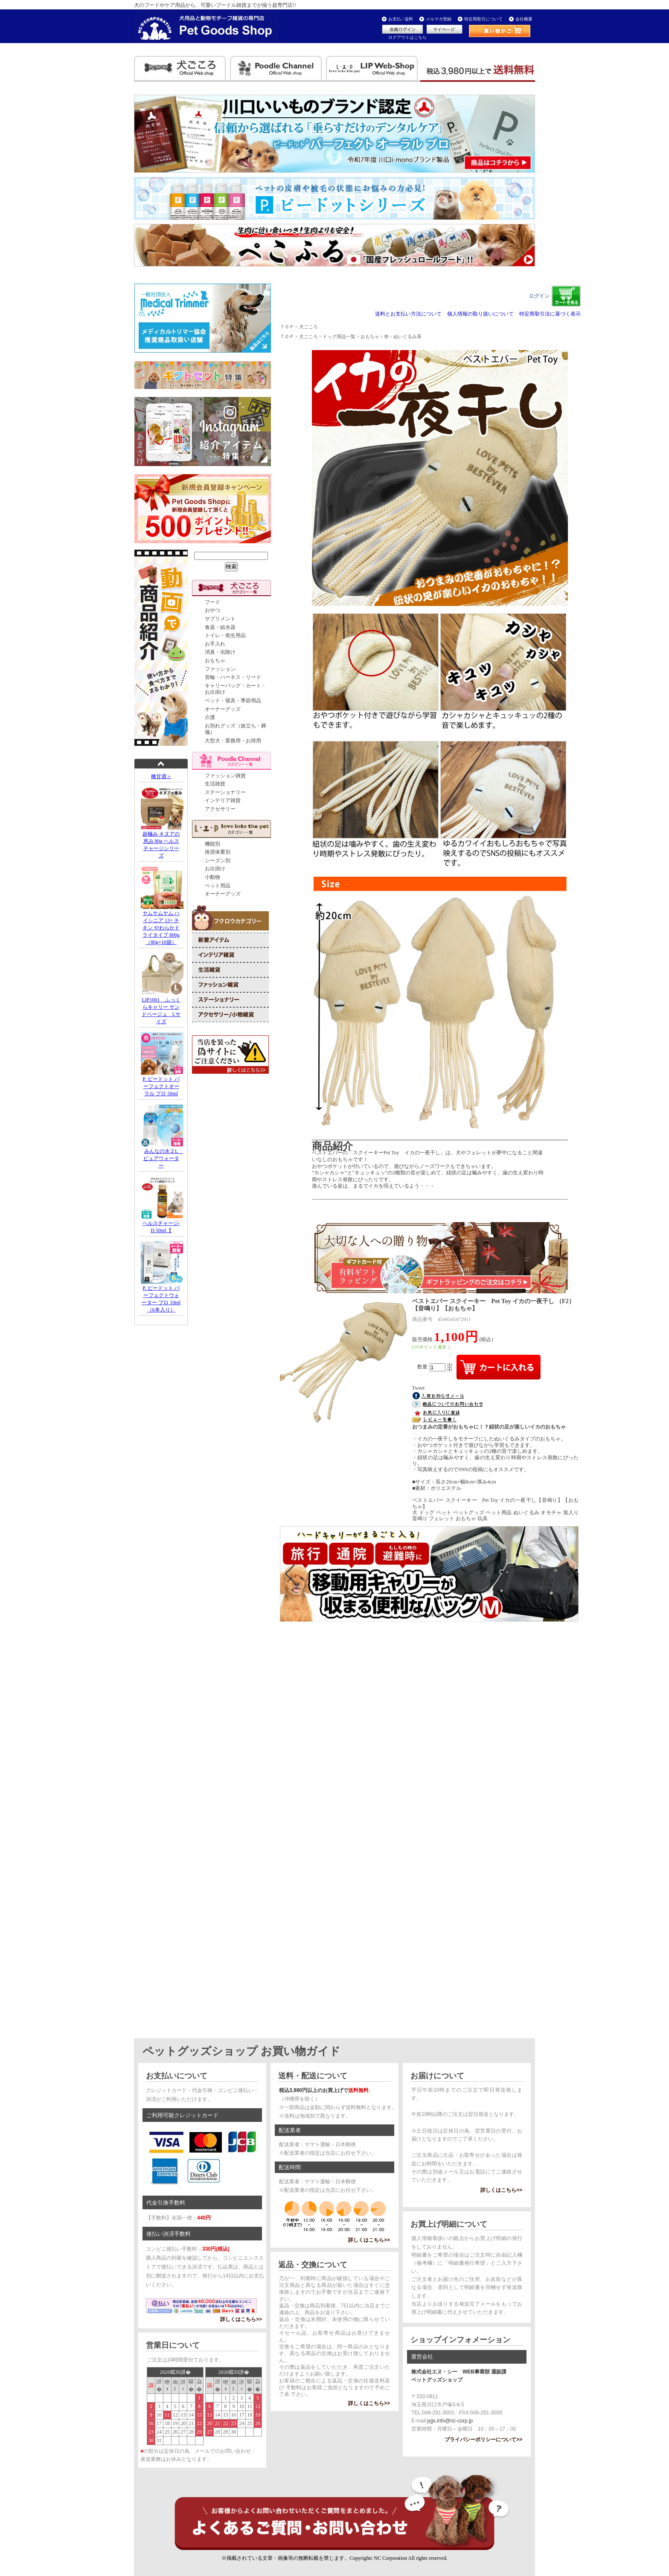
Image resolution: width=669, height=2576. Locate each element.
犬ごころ (308, 326)
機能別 (212, 844)
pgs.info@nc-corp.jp (450, 2421)
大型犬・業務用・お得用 (233, 741)
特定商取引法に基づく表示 (550, 314)
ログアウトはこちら (407, 37)
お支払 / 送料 (400, 19)
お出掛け (215, 869)
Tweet (418, 1388)
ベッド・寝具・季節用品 (233, 701)
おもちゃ (215, 661)
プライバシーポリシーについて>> (483, 2440)
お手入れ (215, 644)
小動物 (212, 877)
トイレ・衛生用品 (225, 635)
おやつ (212, 610)
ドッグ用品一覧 (339, 336)
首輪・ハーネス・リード (233, 677)
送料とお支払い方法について (408, 314)
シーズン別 (217, 860)
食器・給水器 (220, 627)
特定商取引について (483, 19)
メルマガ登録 (438, 19)
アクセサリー (220, 809)
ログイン (539, 296)
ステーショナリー (225, 792)
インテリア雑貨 (223, 800)
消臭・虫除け (220, 652)
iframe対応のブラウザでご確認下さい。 (429, 1590)
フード (212, 602)
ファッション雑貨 (225, 776)
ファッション (220, 669)
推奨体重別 (217, 852)
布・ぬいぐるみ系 (403, 336)
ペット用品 (217, 886)
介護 (210, 717)
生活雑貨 (215, 784)
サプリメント (220, 619)
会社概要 (523, 19)
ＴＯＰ (287, 326)
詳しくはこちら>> (241, 2319)
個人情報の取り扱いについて (480, 314)
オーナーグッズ (223, 709)
